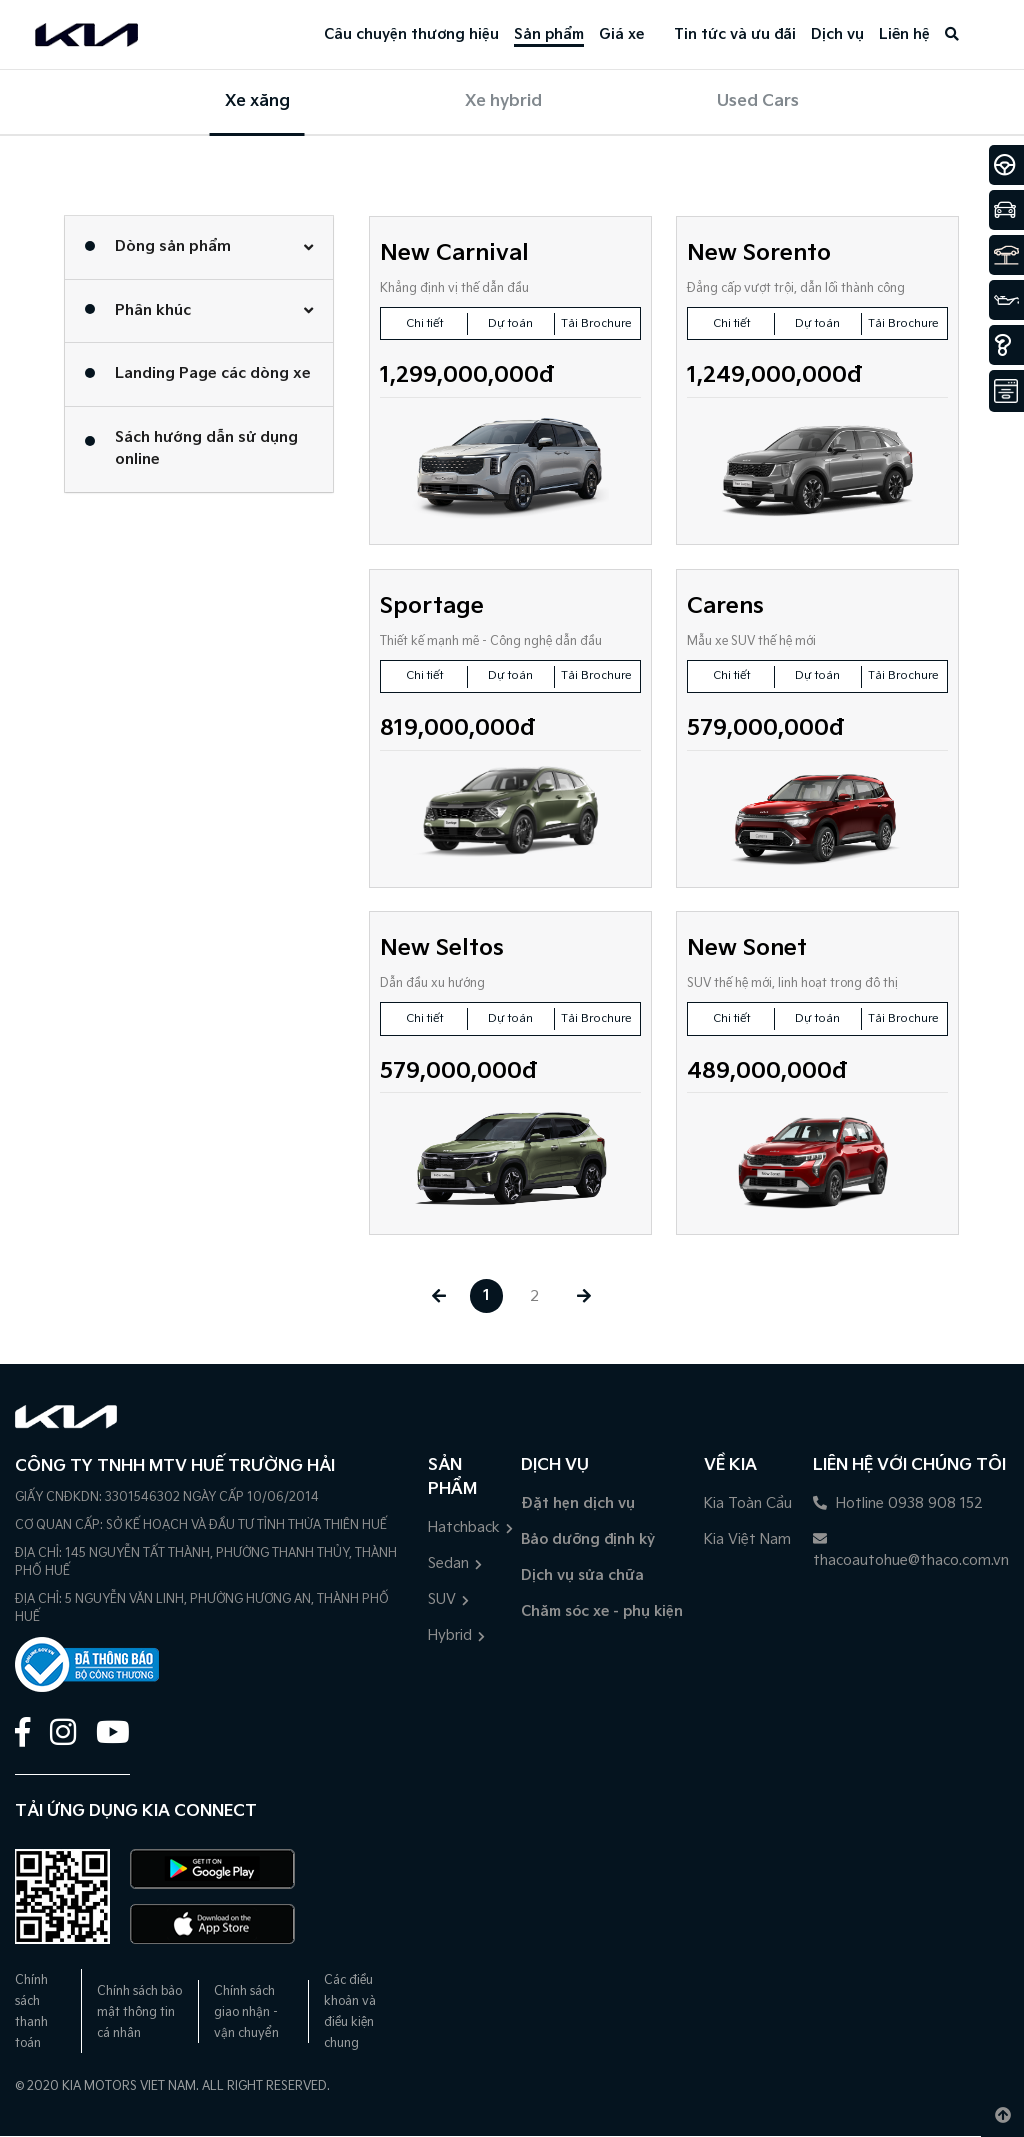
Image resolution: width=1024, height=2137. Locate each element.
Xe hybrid (503, 101)
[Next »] (585, 1296)
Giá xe (621, 34)
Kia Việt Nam (747, 1539)
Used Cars (758, 101)
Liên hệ (904, 34)
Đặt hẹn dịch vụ (578, 1503)
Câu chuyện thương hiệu (411, 34)
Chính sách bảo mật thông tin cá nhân (139, 2012)
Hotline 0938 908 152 (898, 1503)
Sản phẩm (549, 34)
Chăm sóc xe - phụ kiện (602, 1611)
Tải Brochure (596, 323)
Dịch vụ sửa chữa (582, 1575)
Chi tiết (424, 323)
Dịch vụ (837, 34)
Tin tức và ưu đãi (735, 34)
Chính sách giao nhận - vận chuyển (246, 2012)
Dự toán (511, 323)
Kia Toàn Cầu (748, 1503)
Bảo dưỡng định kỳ (588, 1539)
